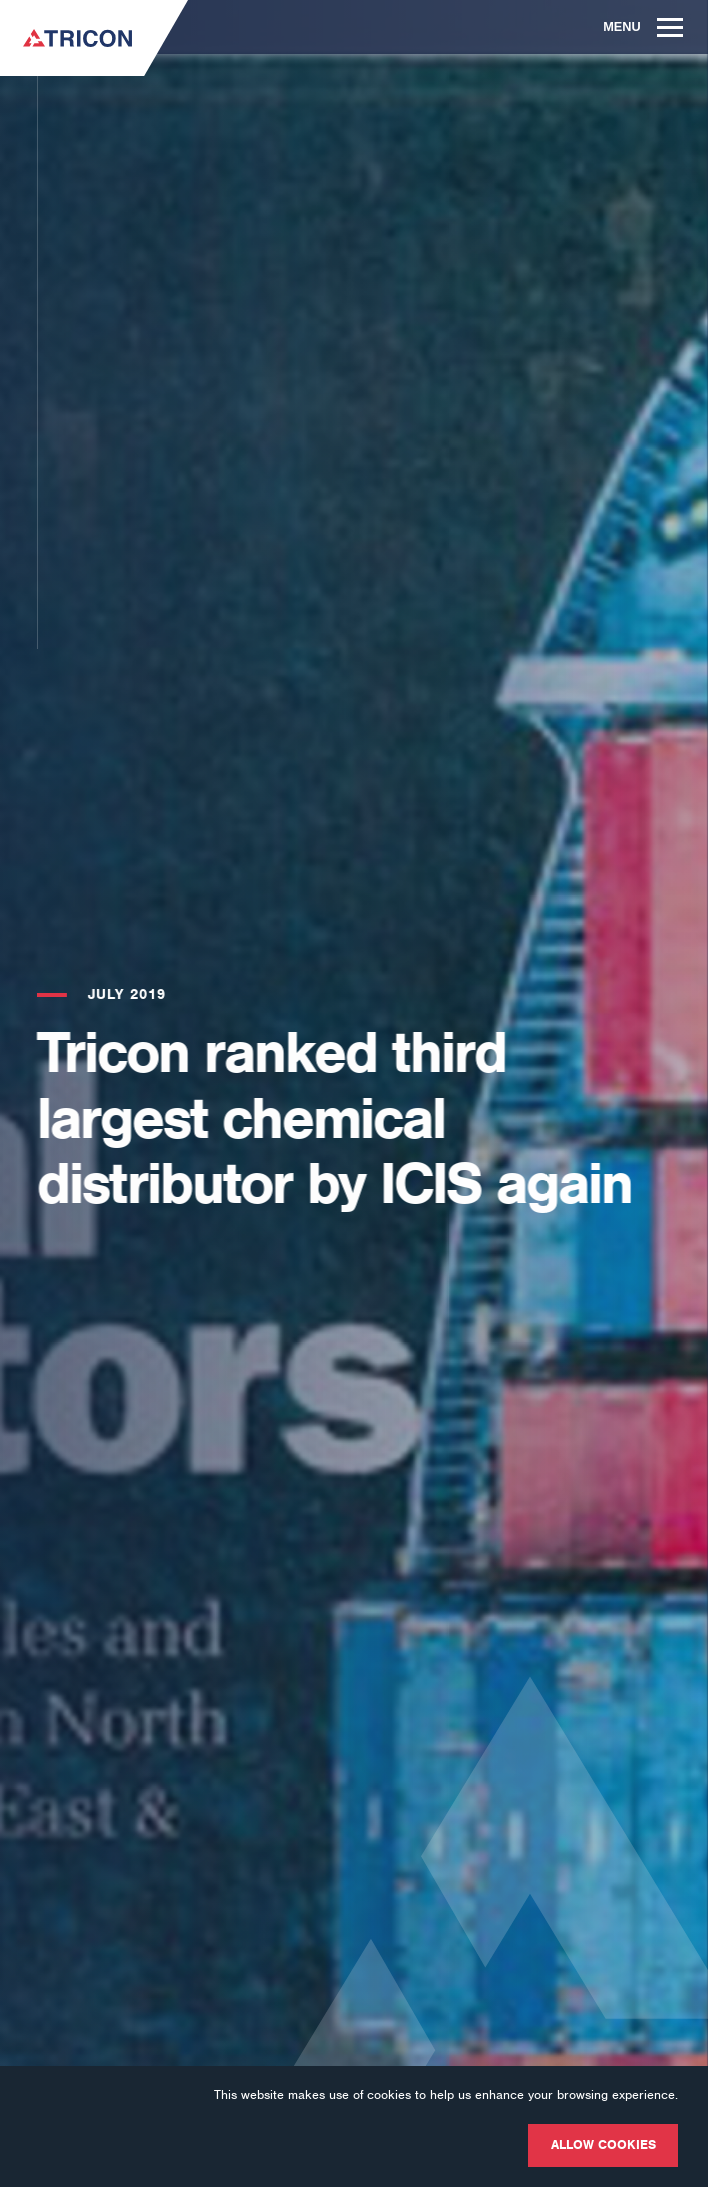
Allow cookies (603, 2144)
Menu (643, 26)
